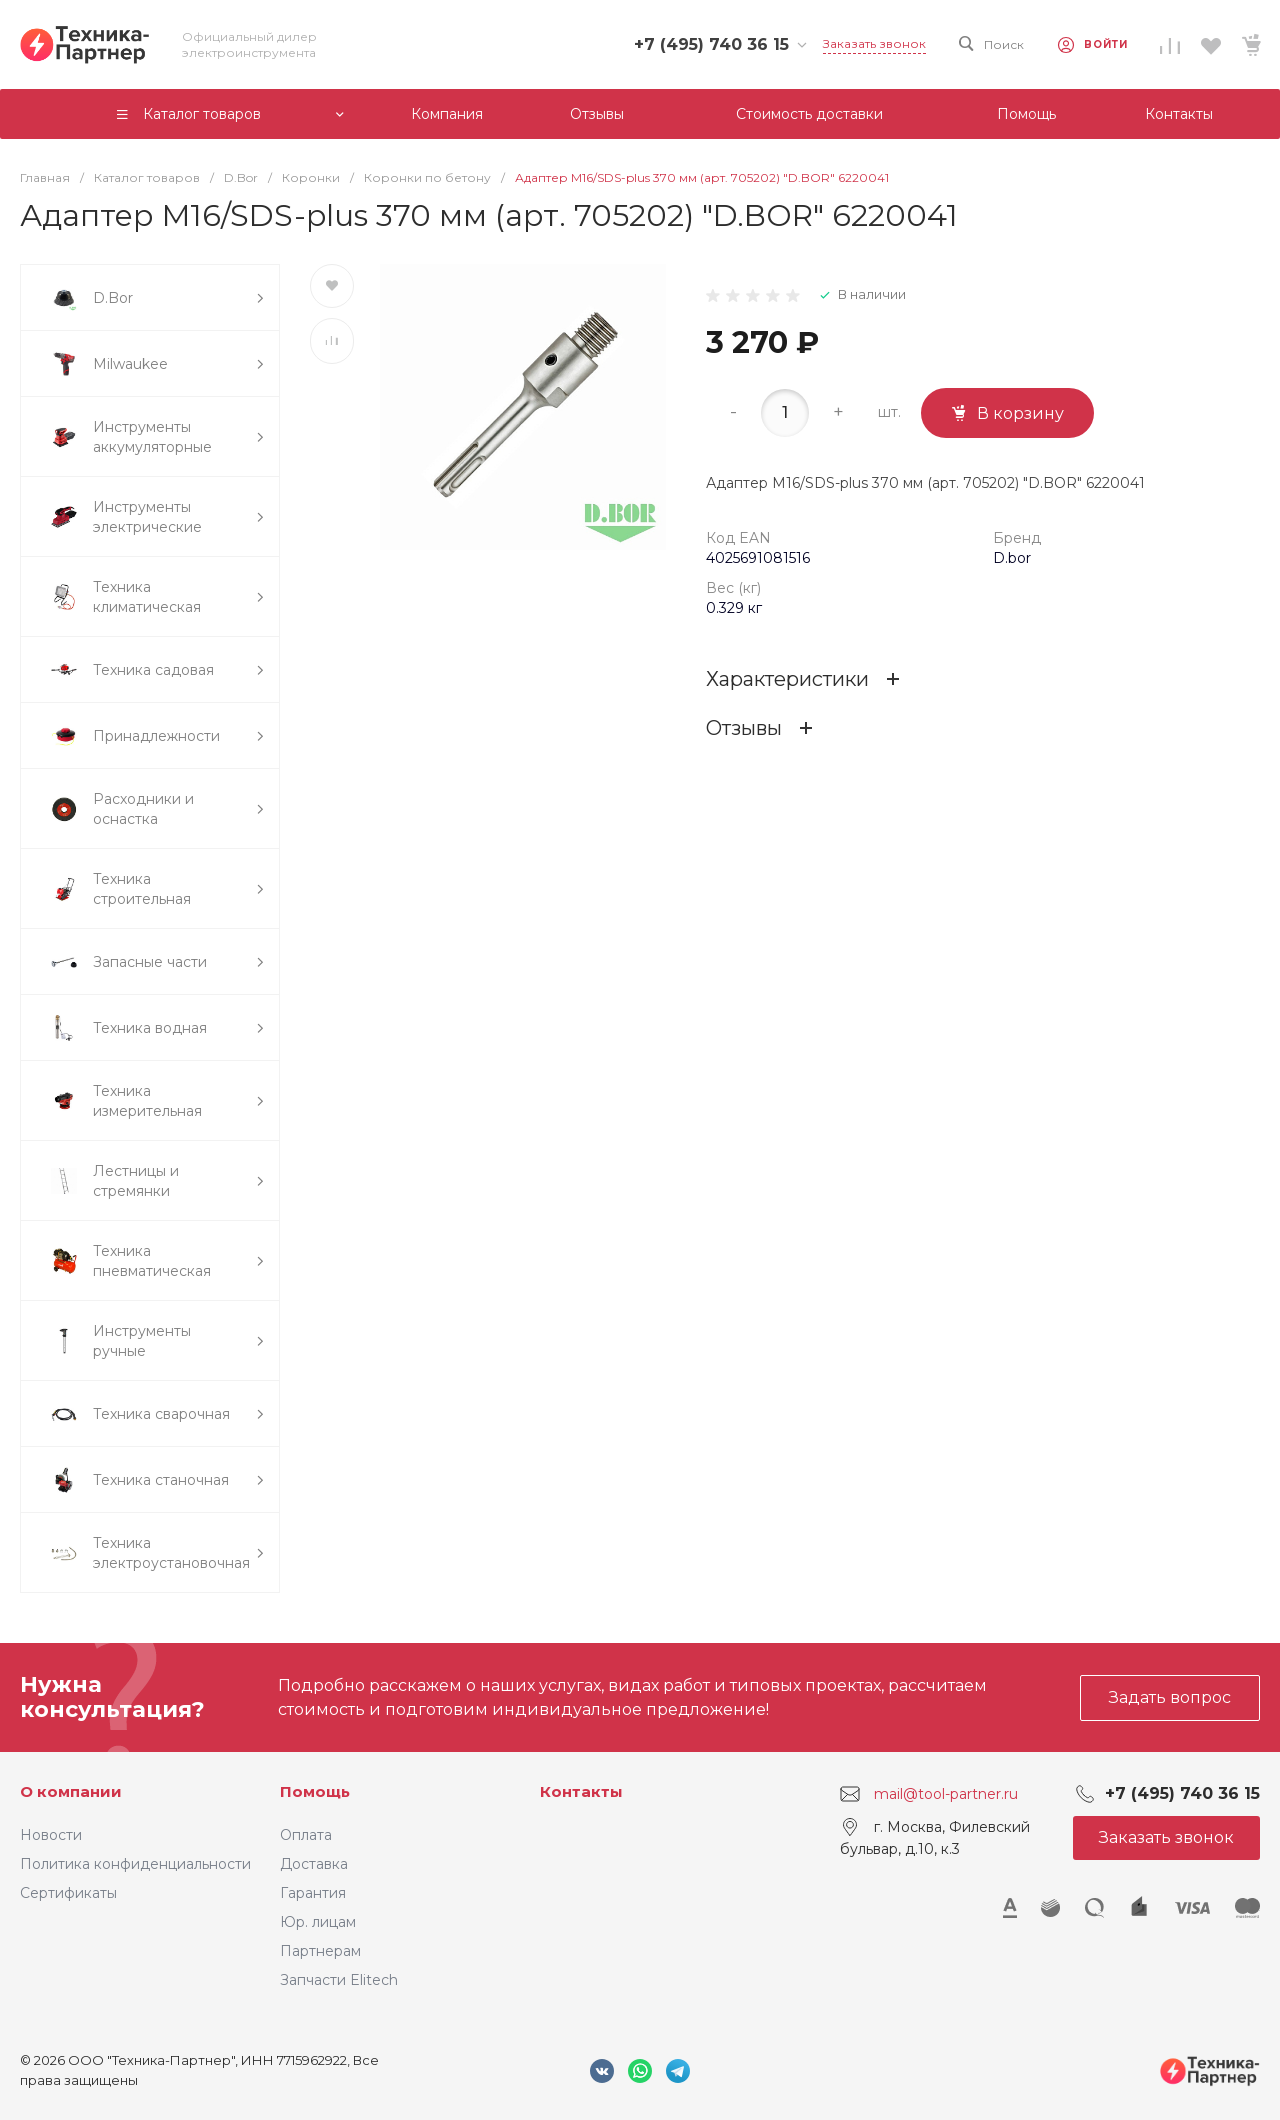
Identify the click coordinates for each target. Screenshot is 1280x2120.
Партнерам (320, 1951)
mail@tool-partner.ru (946, 1794)
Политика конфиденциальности (135, 1864)
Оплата (306, 1835)
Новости (51, 1835)
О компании (71, 1791)
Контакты (581, 1791)
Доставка (314, 1864)
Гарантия (313, 1893)
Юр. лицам (318, 1922)
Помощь (315, 1791)
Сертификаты (68, 1893)
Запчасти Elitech (339, 1980)
